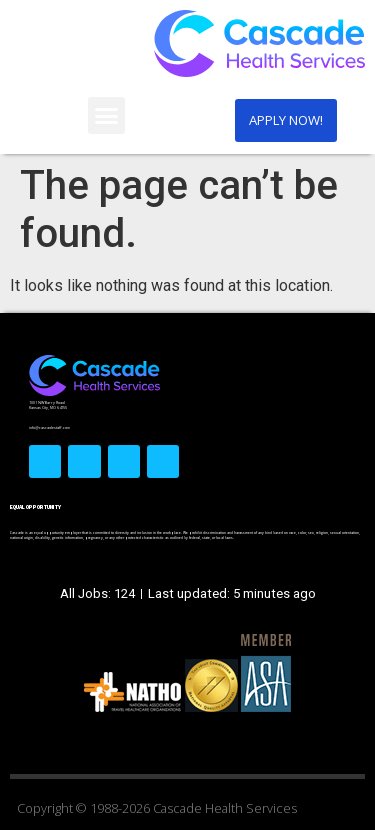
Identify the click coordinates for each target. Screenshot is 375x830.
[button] (107, 116)
